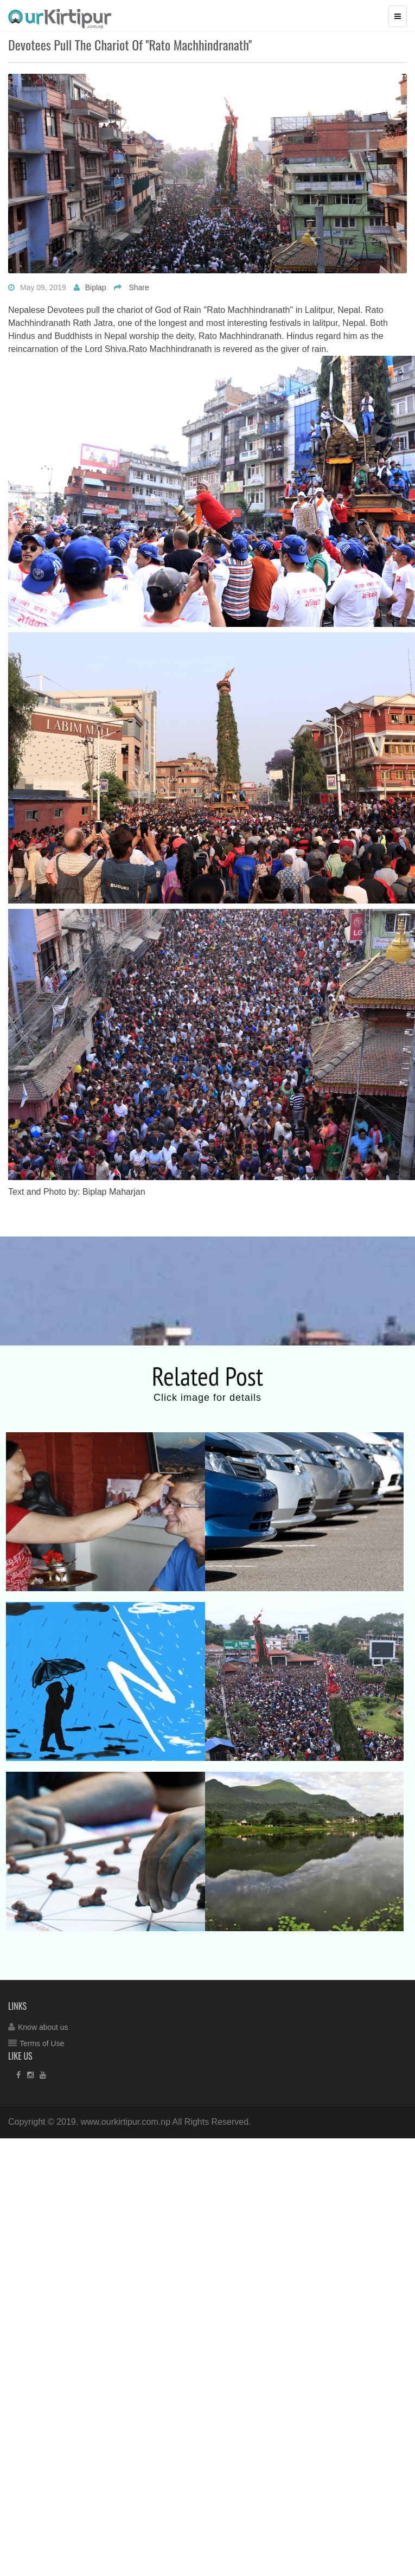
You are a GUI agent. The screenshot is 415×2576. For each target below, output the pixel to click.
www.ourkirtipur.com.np (125, 2121)
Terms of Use (42, 2043)
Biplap (95, 287)
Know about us (43, 2027)
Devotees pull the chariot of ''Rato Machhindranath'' (130, 44)
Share (139, 287)
